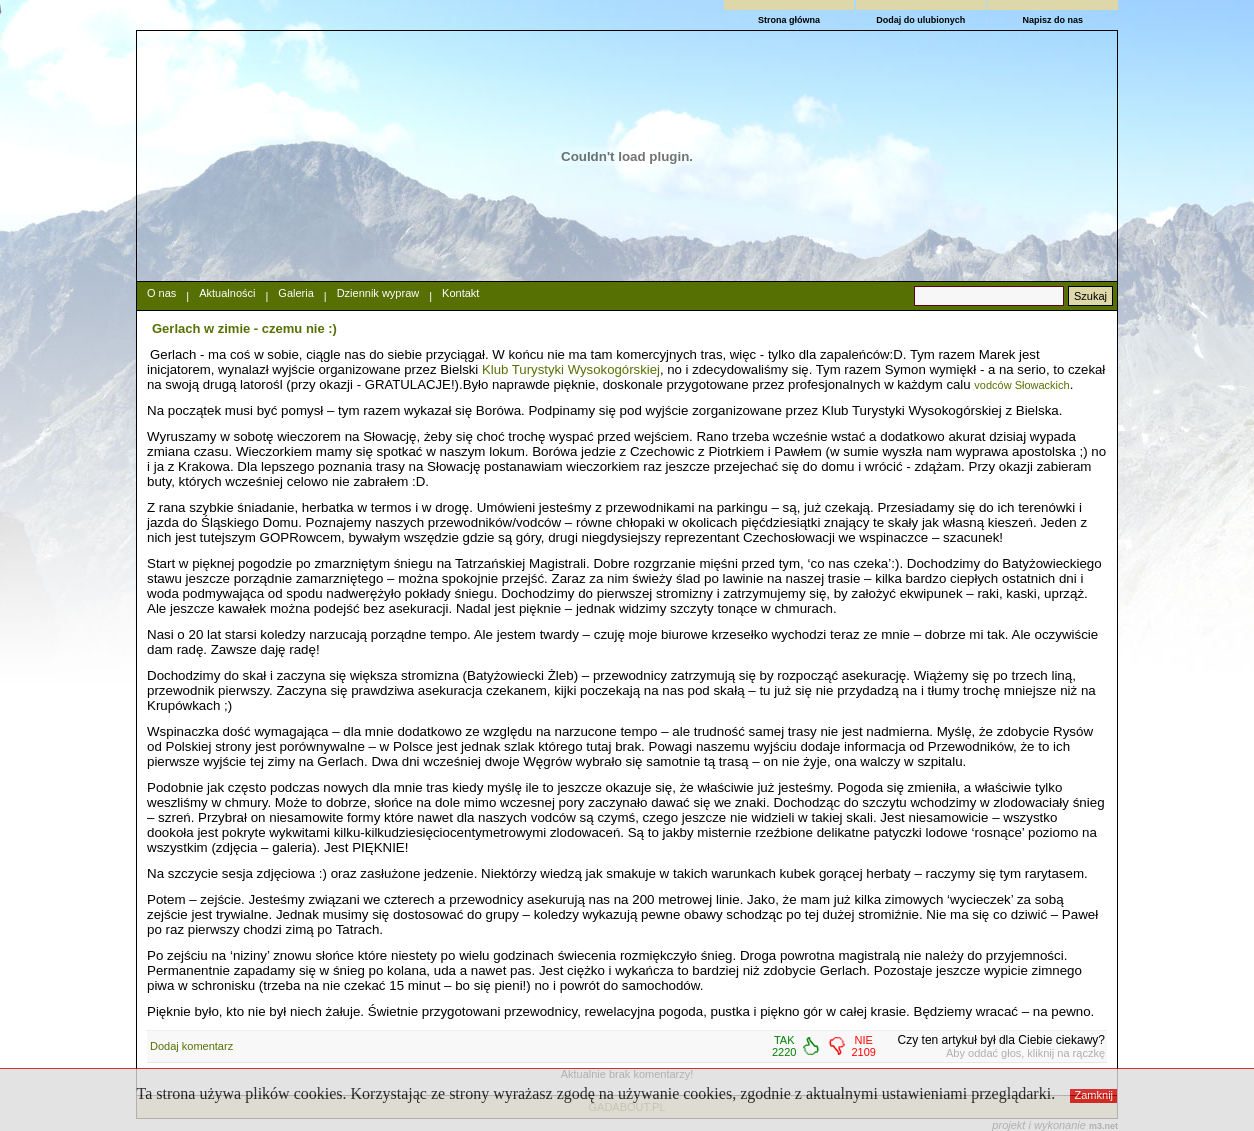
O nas (161, 293)
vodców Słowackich (1021, 385)
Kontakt (460, 293)
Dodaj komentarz (191, 1046)
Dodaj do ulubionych (920, 20)
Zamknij (1094, 1095)
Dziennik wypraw (378, 293)
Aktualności (227, 293)
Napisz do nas (1052, 20)
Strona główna (789, 20)
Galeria (295, 293)
